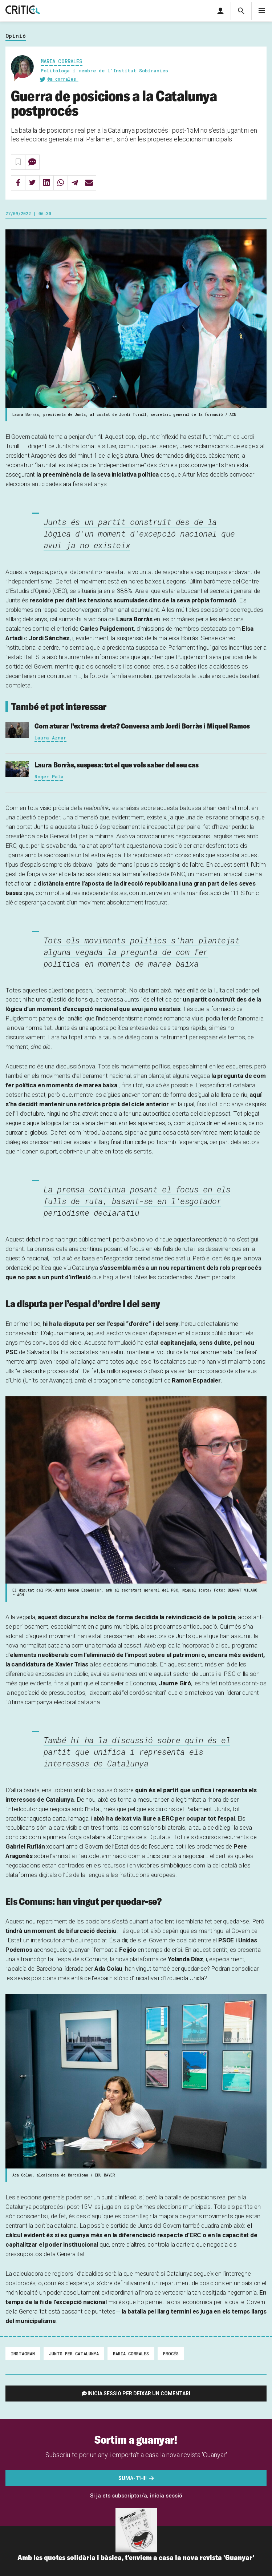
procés (171, 2353)
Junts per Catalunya (74, 2353)
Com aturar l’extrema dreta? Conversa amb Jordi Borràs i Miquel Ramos (142, 725)
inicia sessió (166, 2495)
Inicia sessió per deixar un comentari (139, 2393)
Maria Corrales (61, 61)
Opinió (15, 36)
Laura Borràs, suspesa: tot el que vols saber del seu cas (116, 764)
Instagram (23, 2353)
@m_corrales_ (62, 79)
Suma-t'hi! (132, 2478)
